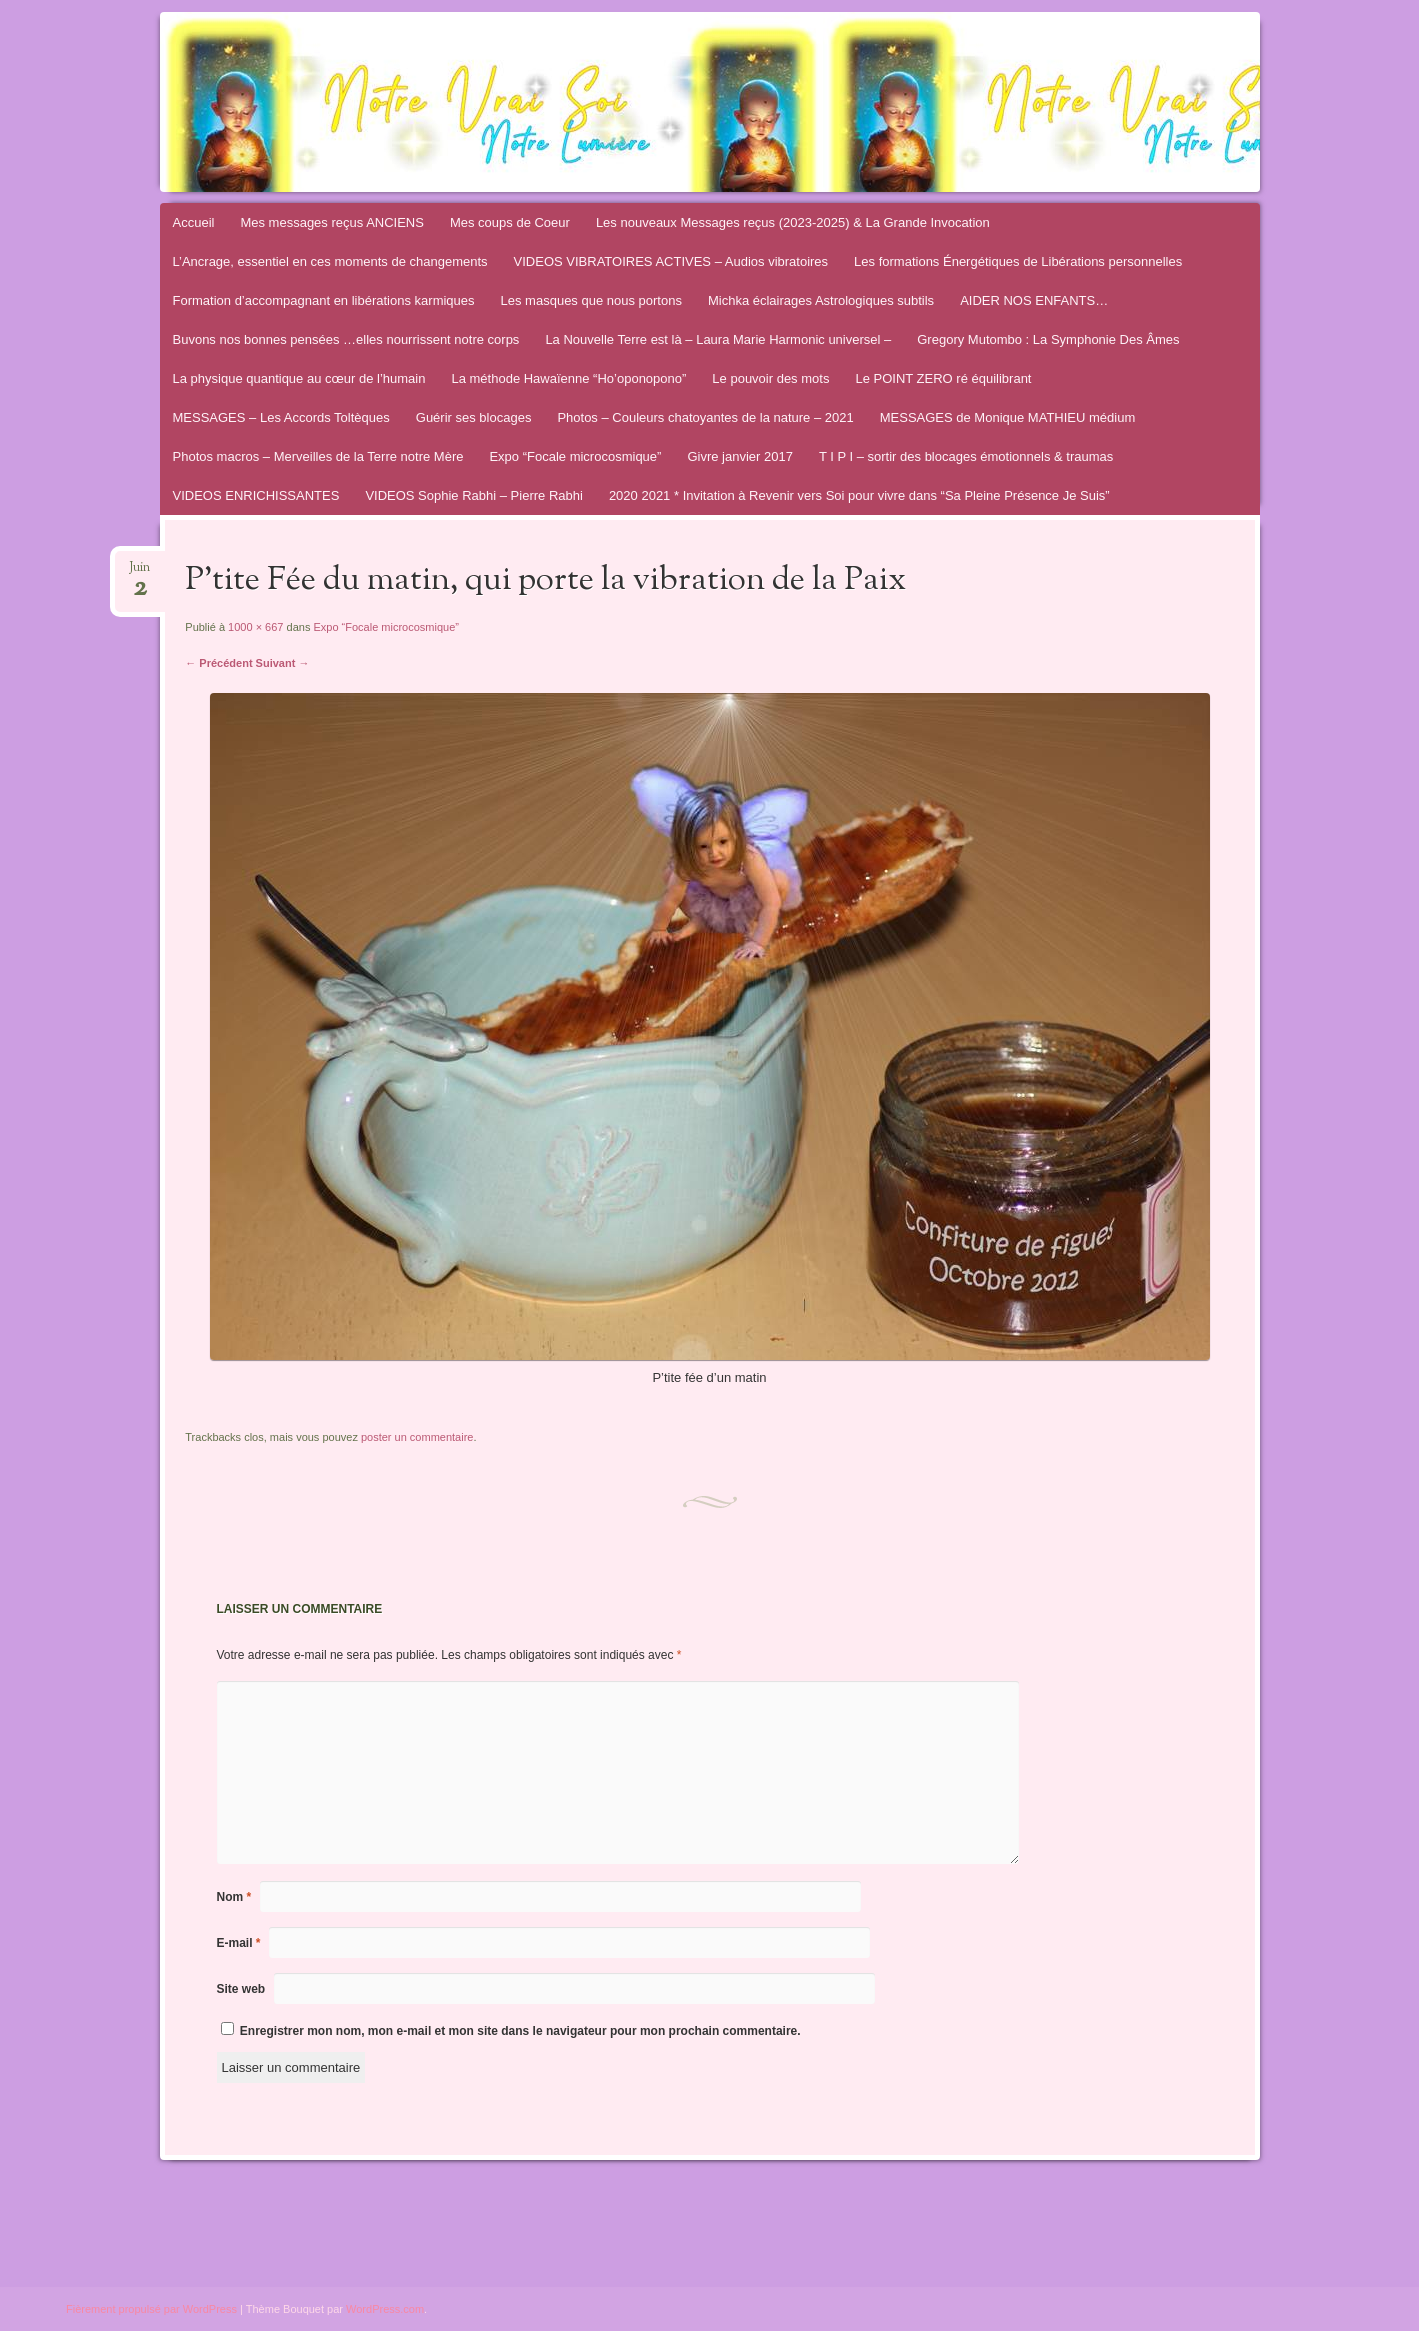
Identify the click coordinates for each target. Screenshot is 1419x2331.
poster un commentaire (417, 1437)
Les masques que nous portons (591, 300)
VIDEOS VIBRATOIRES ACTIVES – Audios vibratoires (671, 261)
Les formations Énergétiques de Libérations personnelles (1018, 261)
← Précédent (218, 663)
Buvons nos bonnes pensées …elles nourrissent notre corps (346, 339)
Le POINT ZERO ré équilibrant (943, 378)
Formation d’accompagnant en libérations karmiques (324, 300)
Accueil (194, 222)
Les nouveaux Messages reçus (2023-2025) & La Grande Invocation (793, 222)
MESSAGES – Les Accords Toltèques (281, 417)
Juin (139, 573)
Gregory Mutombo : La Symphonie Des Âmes (1048, 339)
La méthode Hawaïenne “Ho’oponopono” (568, 378)
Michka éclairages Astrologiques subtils (821, 300)
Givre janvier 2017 (740, 456)
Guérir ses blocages (474, 417)
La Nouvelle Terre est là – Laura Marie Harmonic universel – (718, 339)
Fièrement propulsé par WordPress (151, 2309)
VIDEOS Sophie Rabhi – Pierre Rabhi (474, 495)
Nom (234, 1897)
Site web (241, 1989)
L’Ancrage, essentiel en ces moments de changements (330, 261)
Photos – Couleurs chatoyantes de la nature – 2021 (705, 417)
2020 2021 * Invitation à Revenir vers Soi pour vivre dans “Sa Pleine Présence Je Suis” (859, 495)
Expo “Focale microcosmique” (575, 456)
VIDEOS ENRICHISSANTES (256, 495)
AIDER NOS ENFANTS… (1034, 300)
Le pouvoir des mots (770, 378)
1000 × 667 (255, 627)
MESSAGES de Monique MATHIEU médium (1008, 417)
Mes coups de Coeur (510, 222)
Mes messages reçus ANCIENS (332, 222)
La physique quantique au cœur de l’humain (299, 378)
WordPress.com (385, 2309)
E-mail (239, 1943)
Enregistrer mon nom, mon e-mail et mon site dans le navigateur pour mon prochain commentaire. (520, 2031)
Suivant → (283, 663)
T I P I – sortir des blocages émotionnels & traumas (966, 456)
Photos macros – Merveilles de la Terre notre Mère (318, 456)
